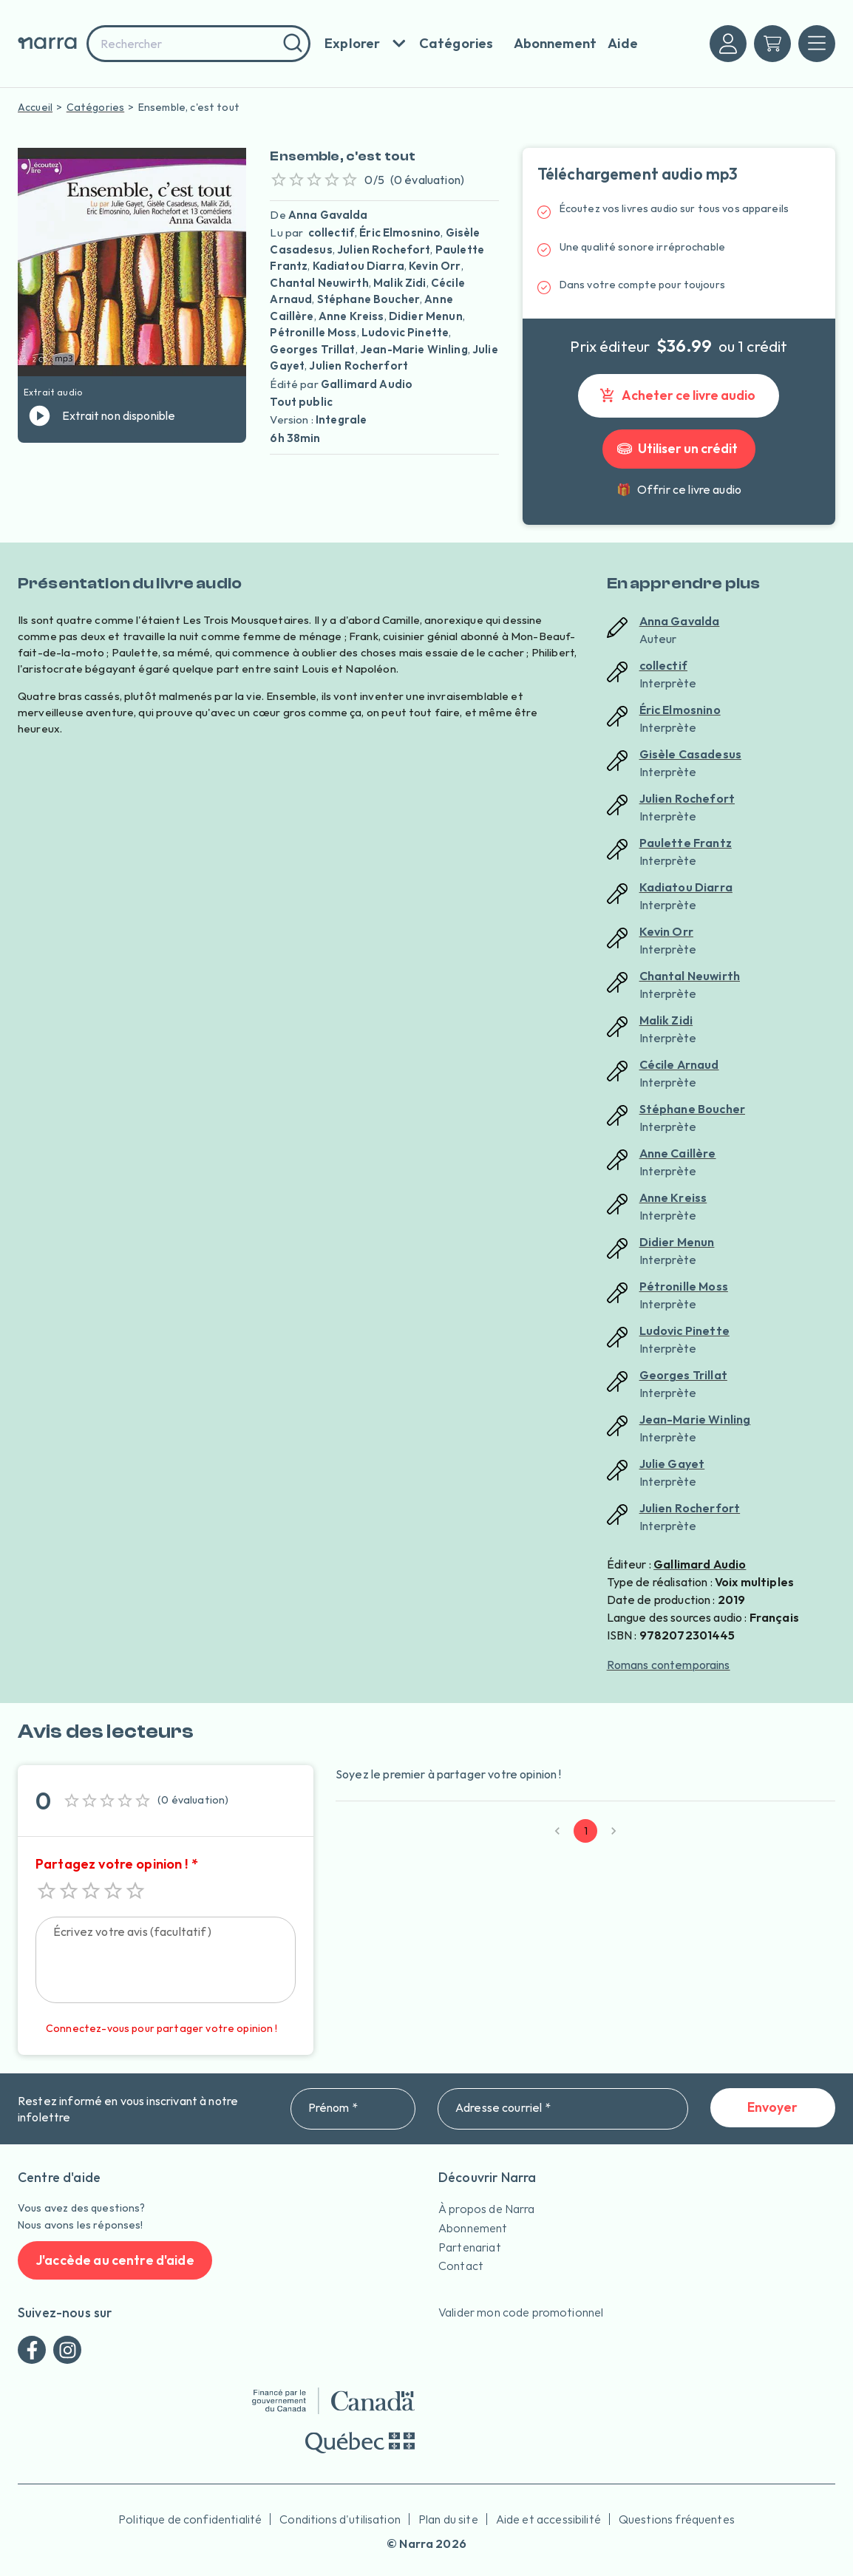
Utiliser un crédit (679, 449)
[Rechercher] (290, 43)
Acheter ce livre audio (679, 395)
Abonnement (473, 2227)
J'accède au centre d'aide (115, 2261)
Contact (460, 2265)
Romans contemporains (668, 1664)
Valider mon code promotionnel (520, 2312)
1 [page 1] (585, 1831)
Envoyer (773, 2108)
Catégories (96, 107)
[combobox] (198, 43)
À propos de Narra (486, 2208)
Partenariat (469, 2247)
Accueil (35, 107)
